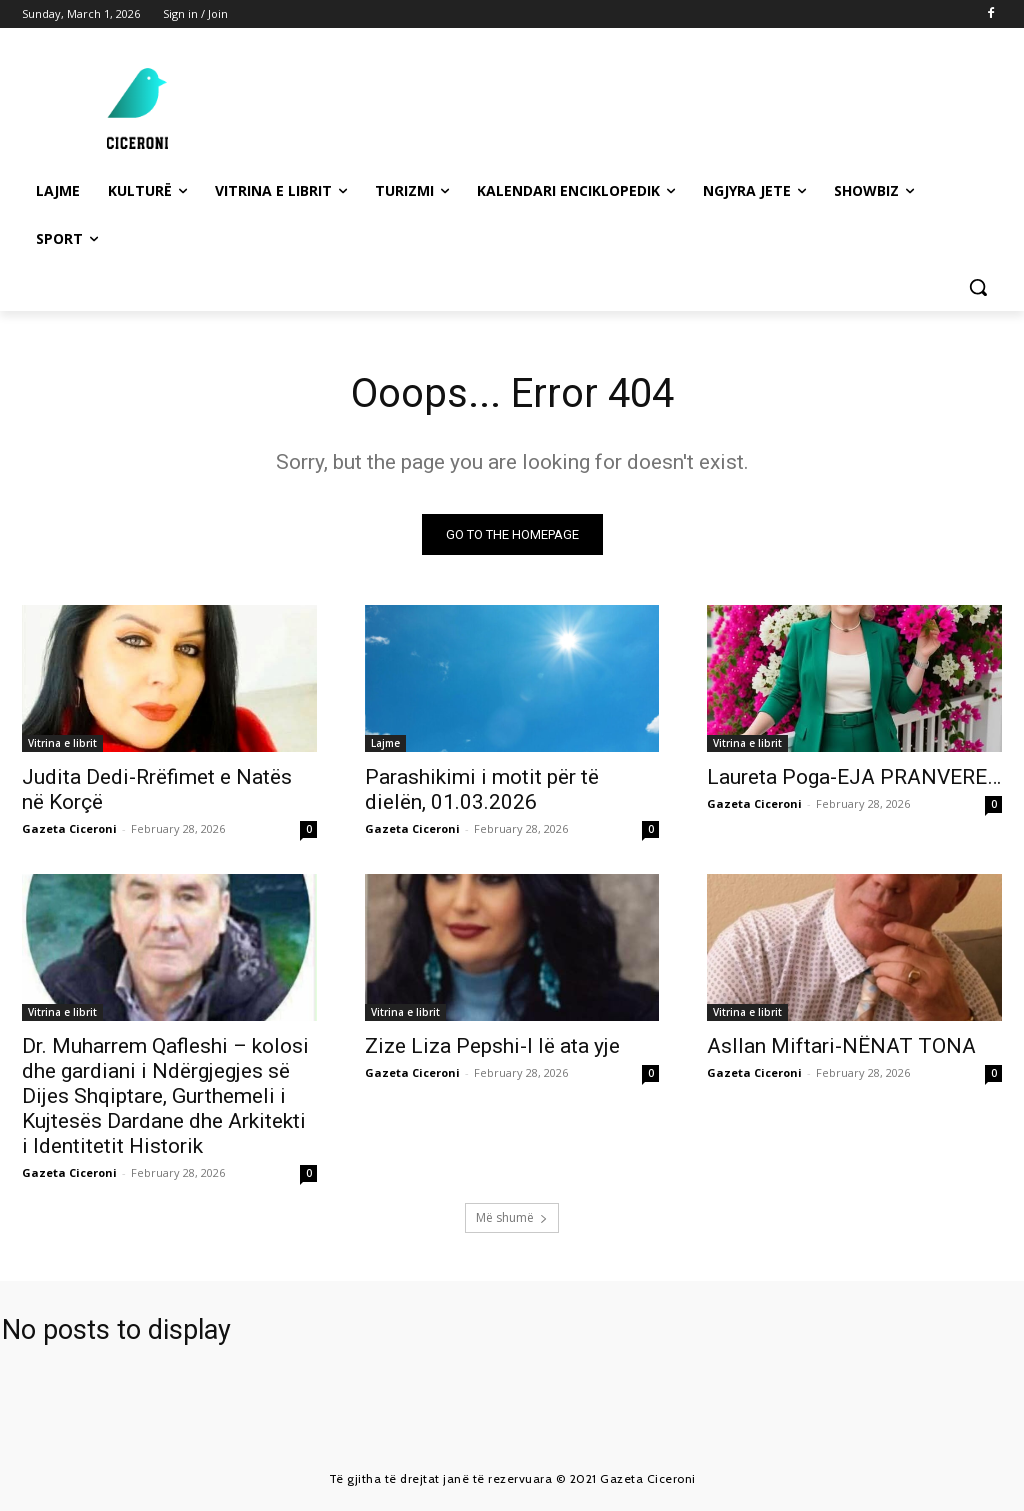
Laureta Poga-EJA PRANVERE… (854, 778)
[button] (978, 287)
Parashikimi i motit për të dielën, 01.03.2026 (482, 790)
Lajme (385, 744)
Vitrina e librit (62, 744)
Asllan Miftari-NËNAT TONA (841, 1047)
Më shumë (512, 1217)
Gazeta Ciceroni (69, 829)
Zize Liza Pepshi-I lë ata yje (492, 1047)
